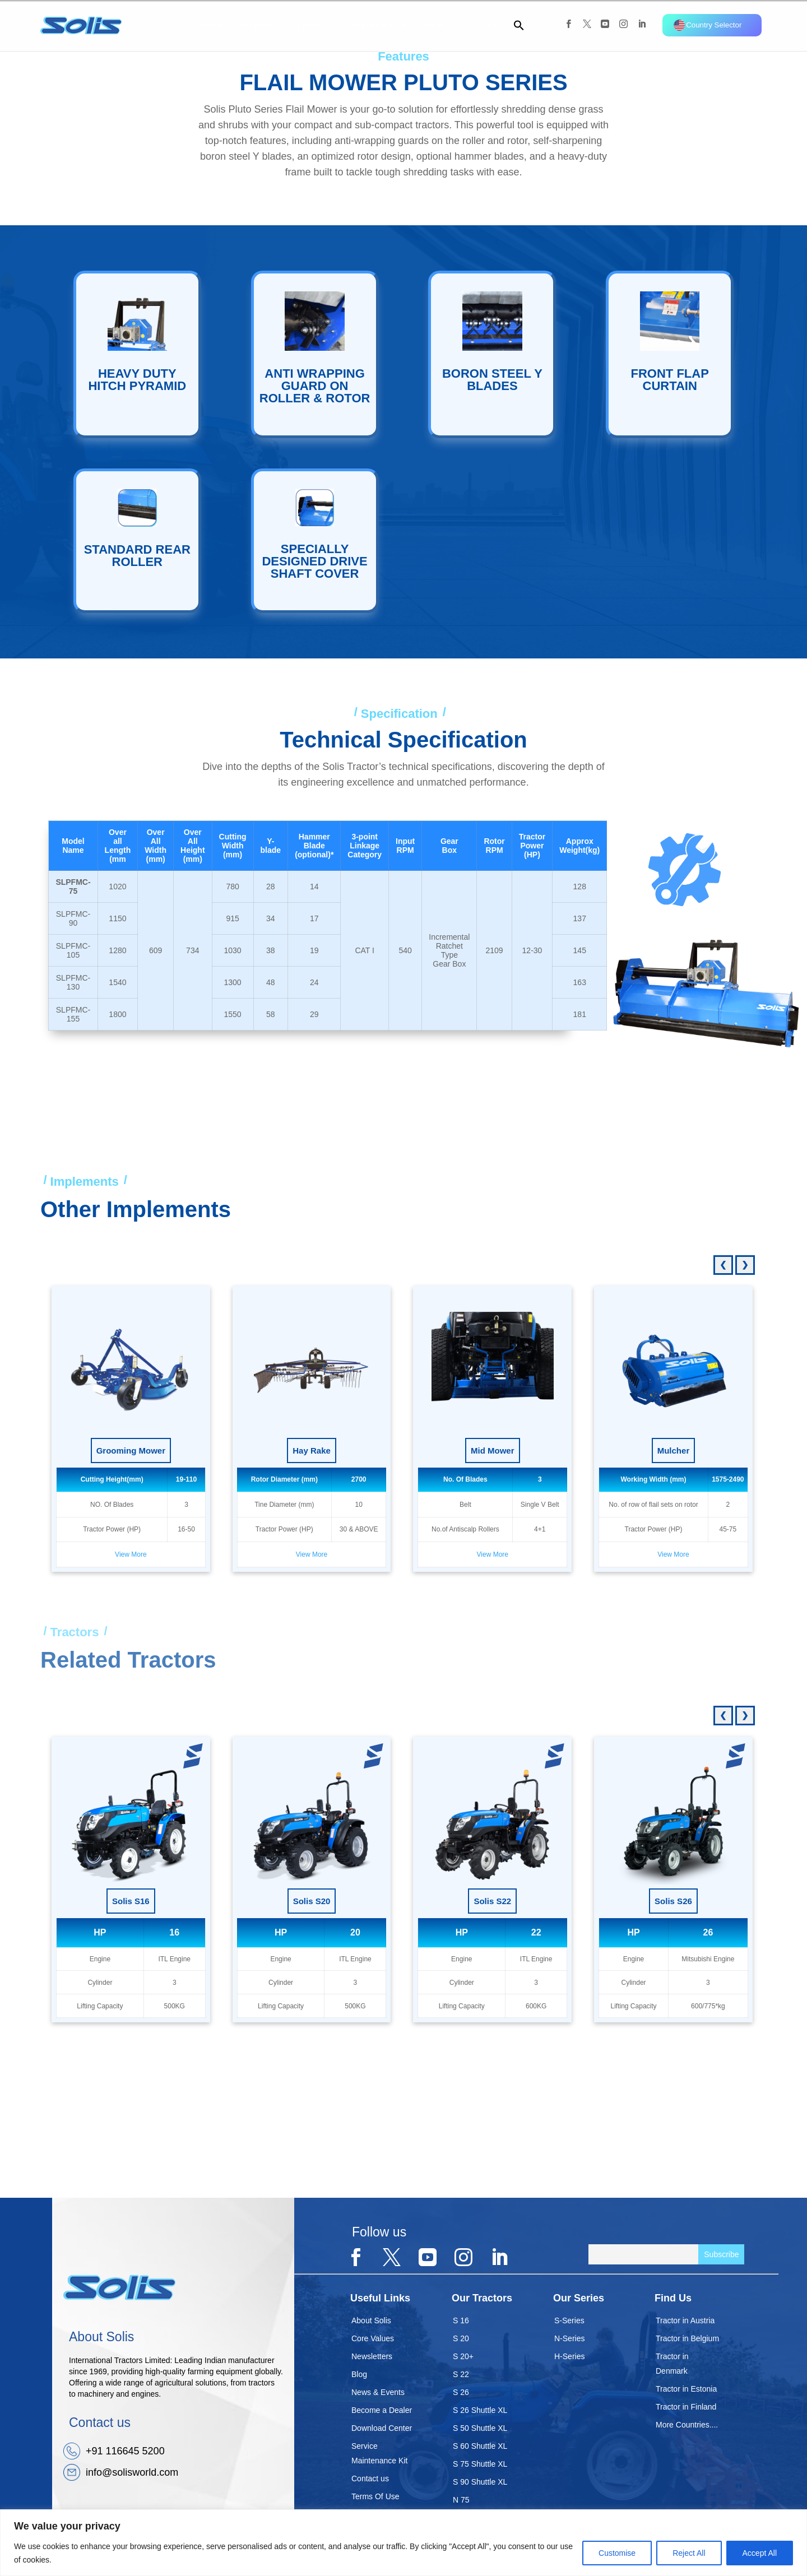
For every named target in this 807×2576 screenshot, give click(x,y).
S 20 (461, 2338)
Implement (380, 25)
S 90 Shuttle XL (480, 2481)
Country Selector (707, 25)
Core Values (372, 2338)
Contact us (370, 2478)
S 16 (461, 2320)
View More (130, 1554)
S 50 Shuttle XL (480, 2428)
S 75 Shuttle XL (480, 2463)
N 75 (461, 2499)
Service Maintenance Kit (379, 2453)
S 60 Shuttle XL (480, 2446)
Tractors (319, 25)
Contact (484, 25)
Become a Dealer (381, 2410)
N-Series (569, 2338)
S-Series (569, 2320)
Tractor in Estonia (686, 2388)
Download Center (381, 2428)
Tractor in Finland (686, 2406)
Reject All (688, 2553)
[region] (403, 2542)
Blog (359, 2374)
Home (212, 25)
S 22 (461, 2374)
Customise (617, 2553)
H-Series (569, 2356)
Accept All (760, 2553)
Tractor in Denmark (672, 2363)
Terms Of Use (375, 2496)
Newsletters (371, 2356)
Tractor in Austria (685, 2320)
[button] (514, 28)
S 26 (461, 2392)
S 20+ (463, 2356)
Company (260, 25)
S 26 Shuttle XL (480, 2410)
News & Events (378, 2392)
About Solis (371, 2320)
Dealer (438, 25)
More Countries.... (687, 2424)
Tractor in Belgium (687, 2338)
